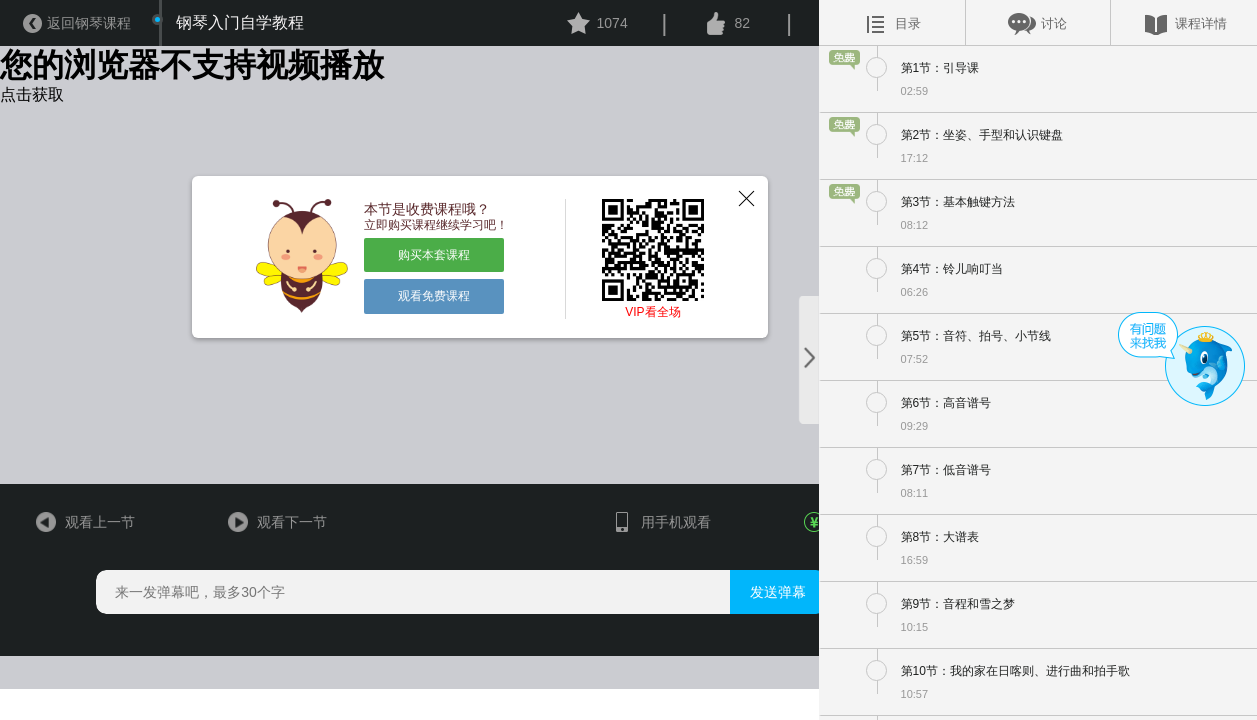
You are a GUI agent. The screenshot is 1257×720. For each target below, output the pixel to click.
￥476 (806, 578)
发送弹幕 (747, 652)
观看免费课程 (417, 322)
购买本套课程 (417, 282)
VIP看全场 (627, 346)
